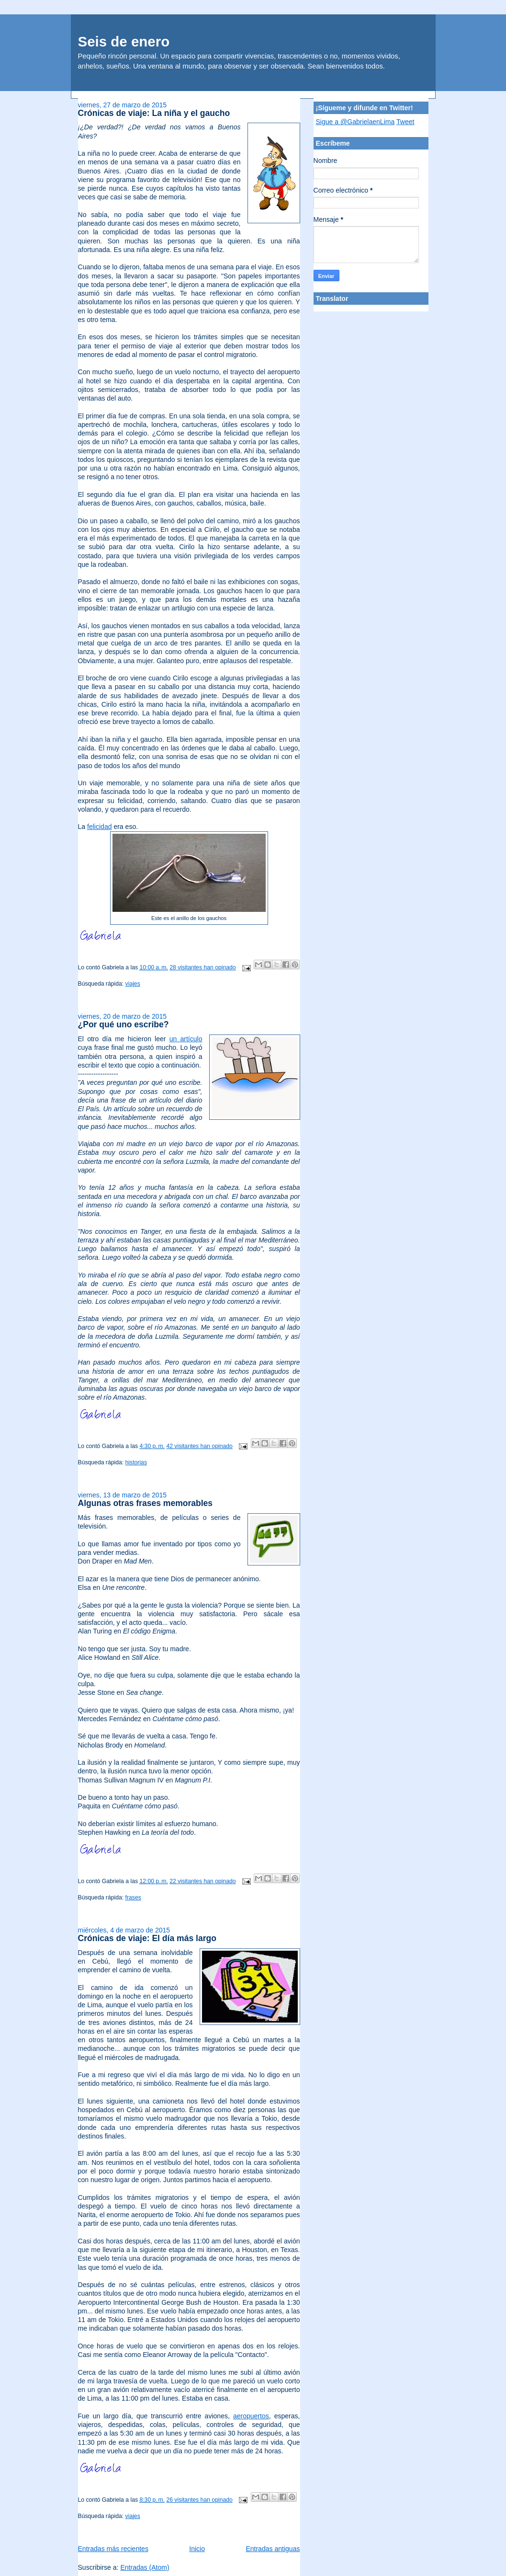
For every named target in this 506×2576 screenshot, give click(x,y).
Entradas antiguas (273, 2549)
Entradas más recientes (113, 2549)
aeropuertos (251, 2416)
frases (133, 1897)
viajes (132, 983)
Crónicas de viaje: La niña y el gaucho (154, 113)
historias (136, 1462)
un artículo (185, 1039)
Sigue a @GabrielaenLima (355, 122)
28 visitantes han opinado (202, 967)
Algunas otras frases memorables (145, 1503)
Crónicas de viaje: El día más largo (147, 1938)
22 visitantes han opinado (202, 1881)
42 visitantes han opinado (199, 1446)
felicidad (99, 826)
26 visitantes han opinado (199, 2499)
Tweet (405, 122)
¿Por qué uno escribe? (123, 1024)
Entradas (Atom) (144, 2567)
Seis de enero (124, 41)
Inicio (197, 2549)
